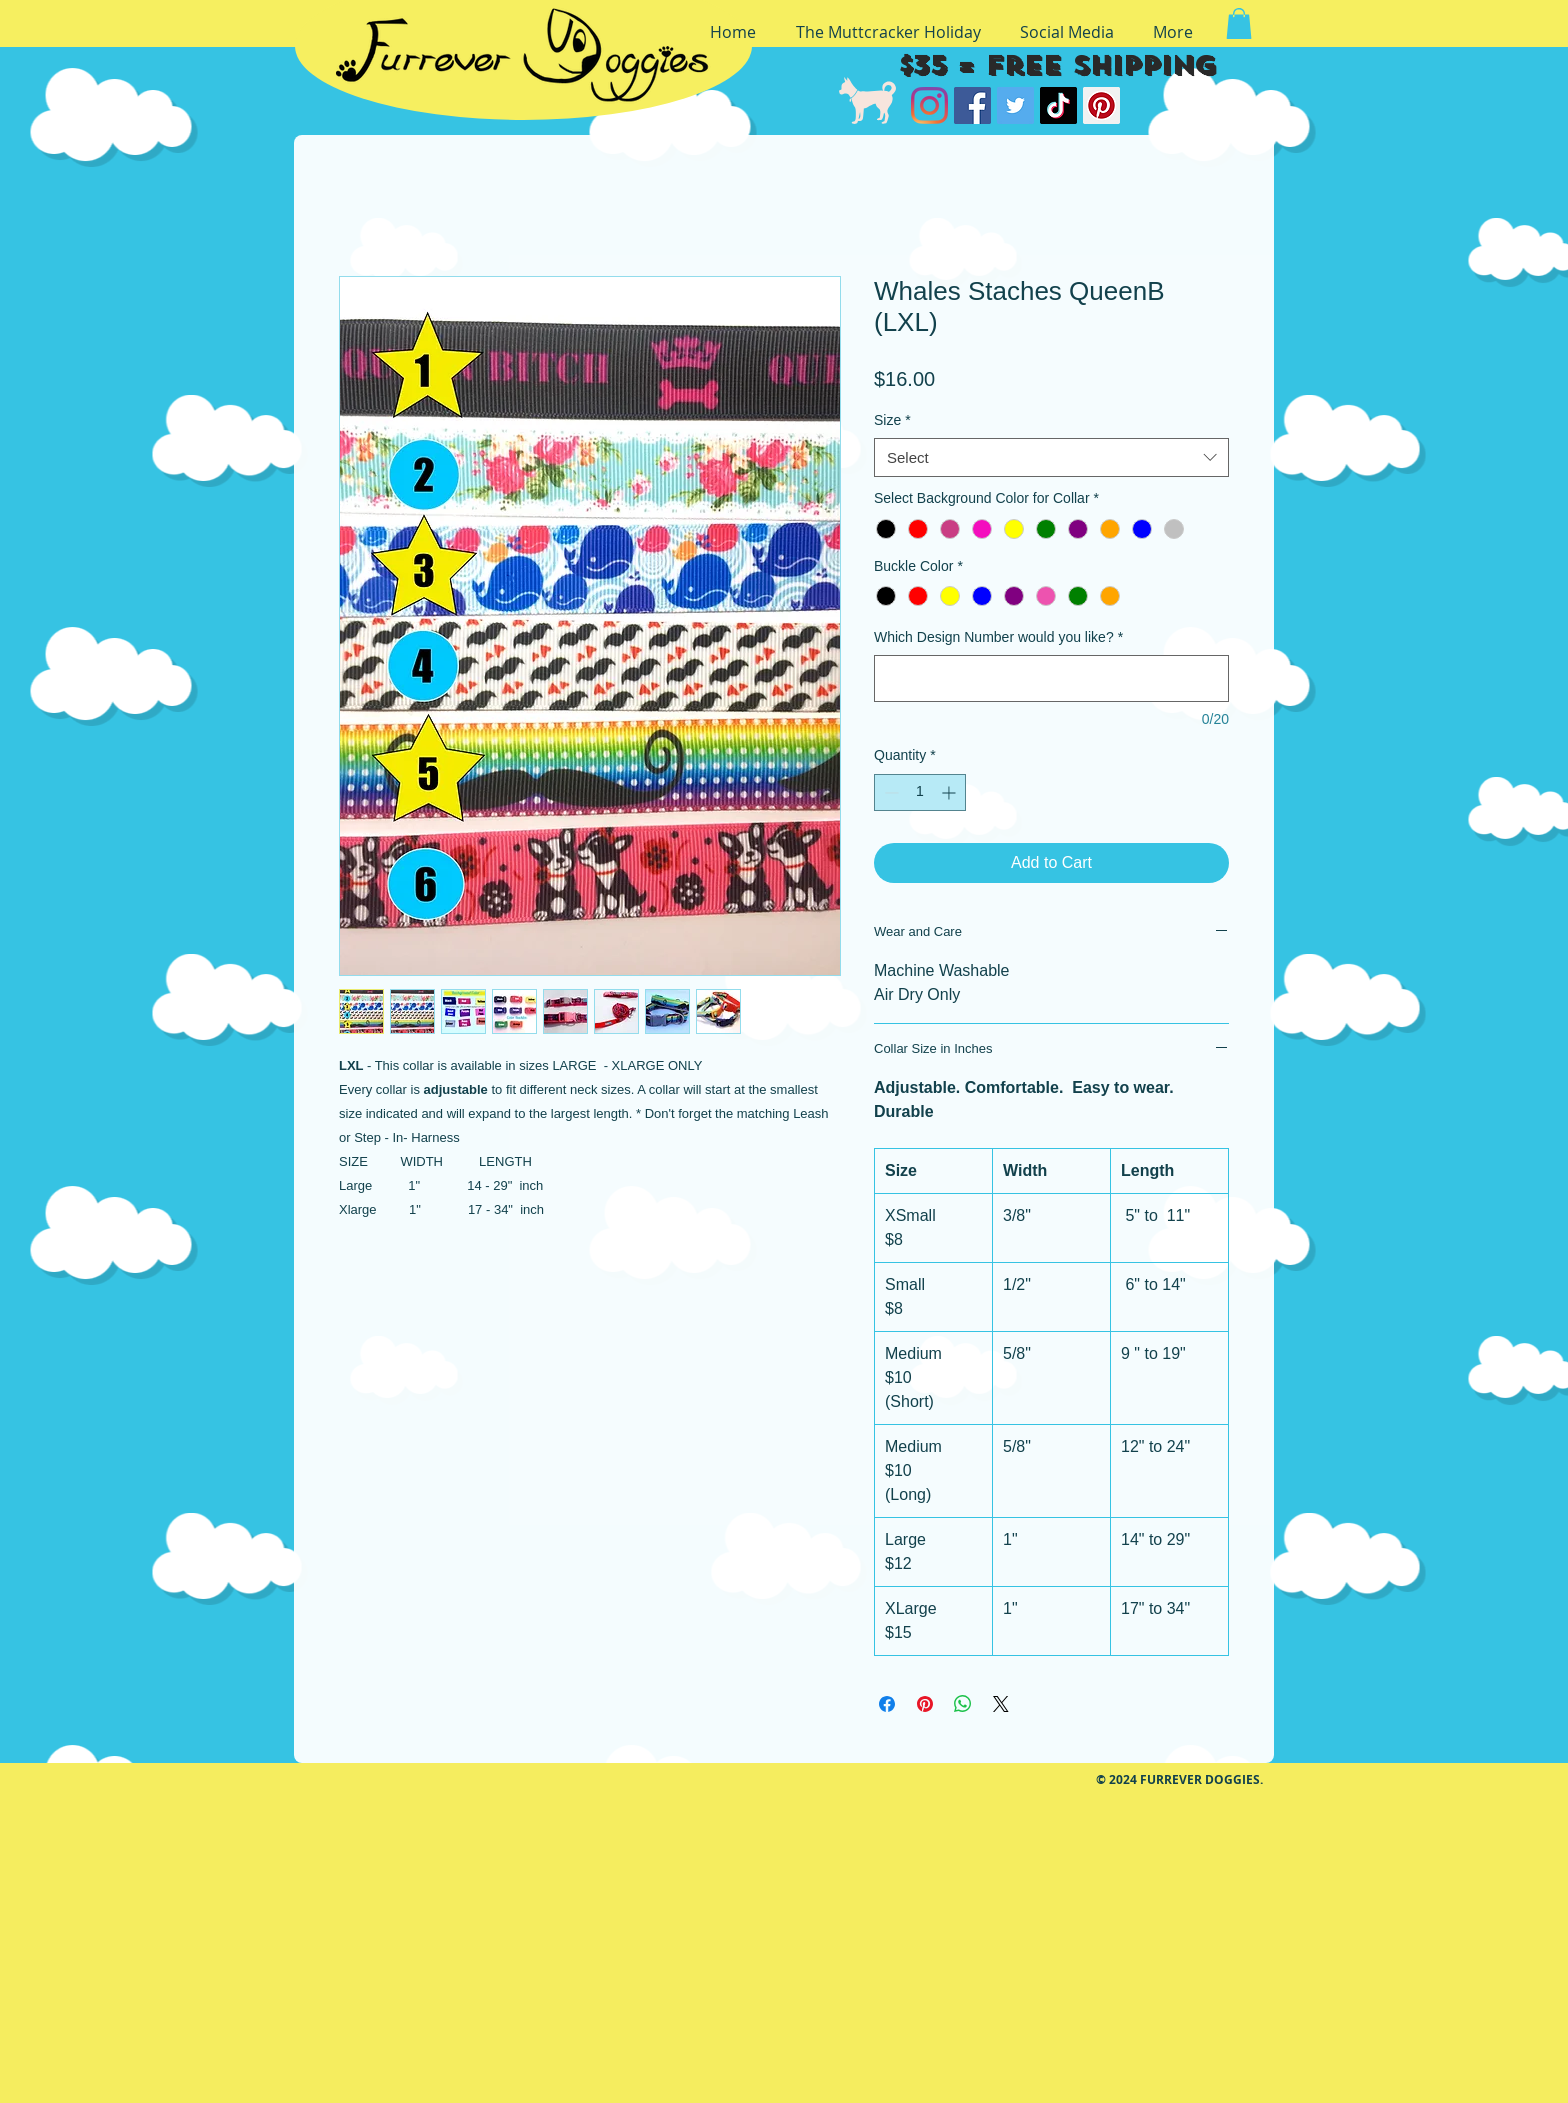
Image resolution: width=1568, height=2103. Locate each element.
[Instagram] (929, 105)
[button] (1239, 23)
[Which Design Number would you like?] (1051, 678)
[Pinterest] (1101, 105)
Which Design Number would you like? (998, 637)
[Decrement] (889, 792)
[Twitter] (1015, 105)
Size (892, 420)
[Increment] (950, 792)
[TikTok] (1058, 105)
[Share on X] (1001, 1704)
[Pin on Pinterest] (925, 1704)
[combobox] (1051, 457)
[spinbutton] (920, 792)
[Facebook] (972, 105)
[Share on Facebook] (887, 1704)
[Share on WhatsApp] (963, 1704)
